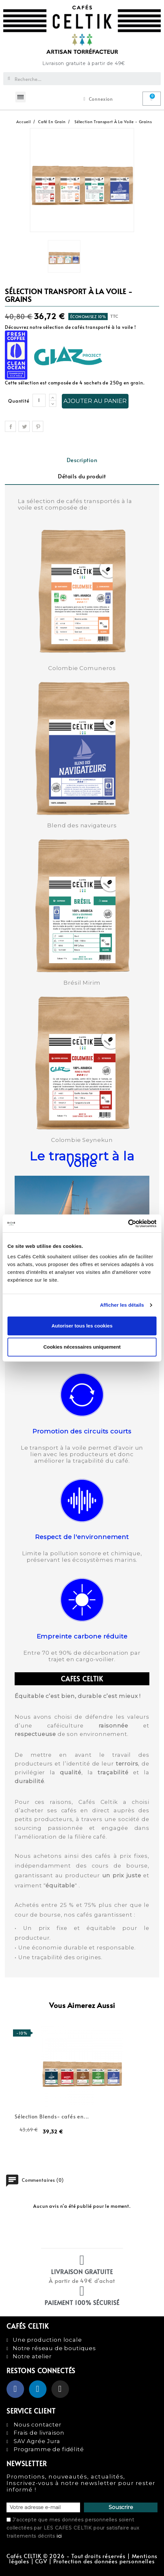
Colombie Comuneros (82, 668)
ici (59, 2536)
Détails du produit (82, 476)
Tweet (24, 426)
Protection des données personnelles (104, 2561)
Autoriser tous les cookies (82, 1325)
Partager (10, 426)
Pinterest (38, 426)
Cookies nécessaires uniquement (82, 1347)
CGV (41, 2561)
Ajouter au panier (95, 401)
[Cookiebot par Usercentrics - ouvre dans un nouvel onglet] (128, 1223)
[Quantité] (39, 400)
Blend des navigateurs (82, 825)
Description (82, 460)
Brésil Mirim (81, 982)
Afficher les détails (122, 1305)
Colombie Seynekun (82, 1140)
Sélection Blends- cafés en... (52, 2116)
